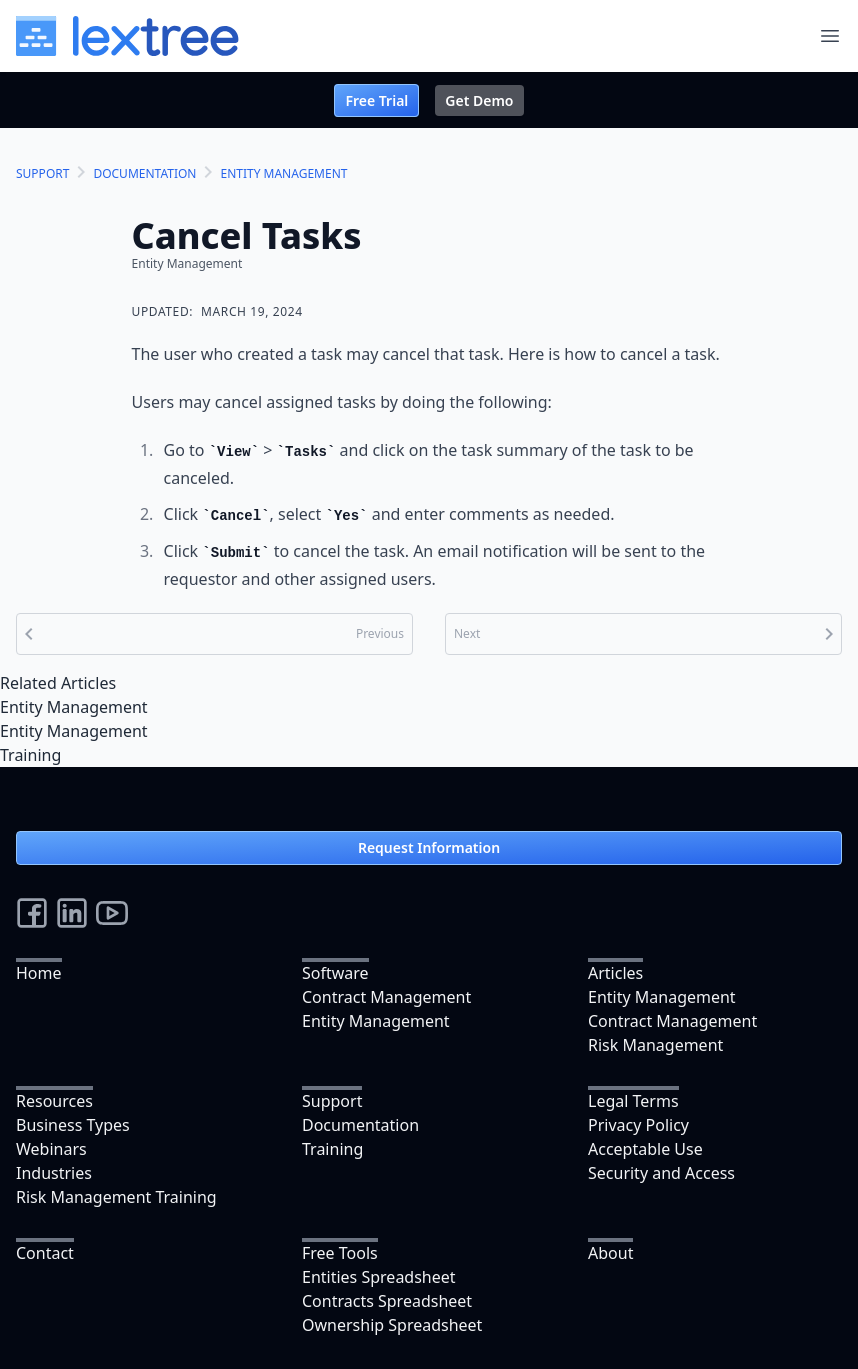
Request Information (429, 847)
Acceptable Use (645, 1149)
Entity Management (74, 707)
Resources (54, 1101)
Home (39, 973)
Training (30, 755)
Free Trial (376, 100)
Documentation (360, 1125)
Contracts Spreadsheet (387, 1301)
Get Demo (479, 100)
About (610, 1253)
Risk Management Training (116, 1197)
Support (332, 1101)
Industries (54, 1173)
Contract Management (386, 997)
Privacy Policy (638, 1125)
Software (335, 973)
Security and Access (661, 1173)
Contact (45, 1253)
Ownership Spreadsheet (392, 1325)
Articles (615, 973)
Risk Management (655, 1045)
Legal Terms (633, 1101)
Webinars (51, 1149)
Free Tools (340, 1253)
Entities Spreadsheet (379, 1277)
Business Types (73, 1125)
